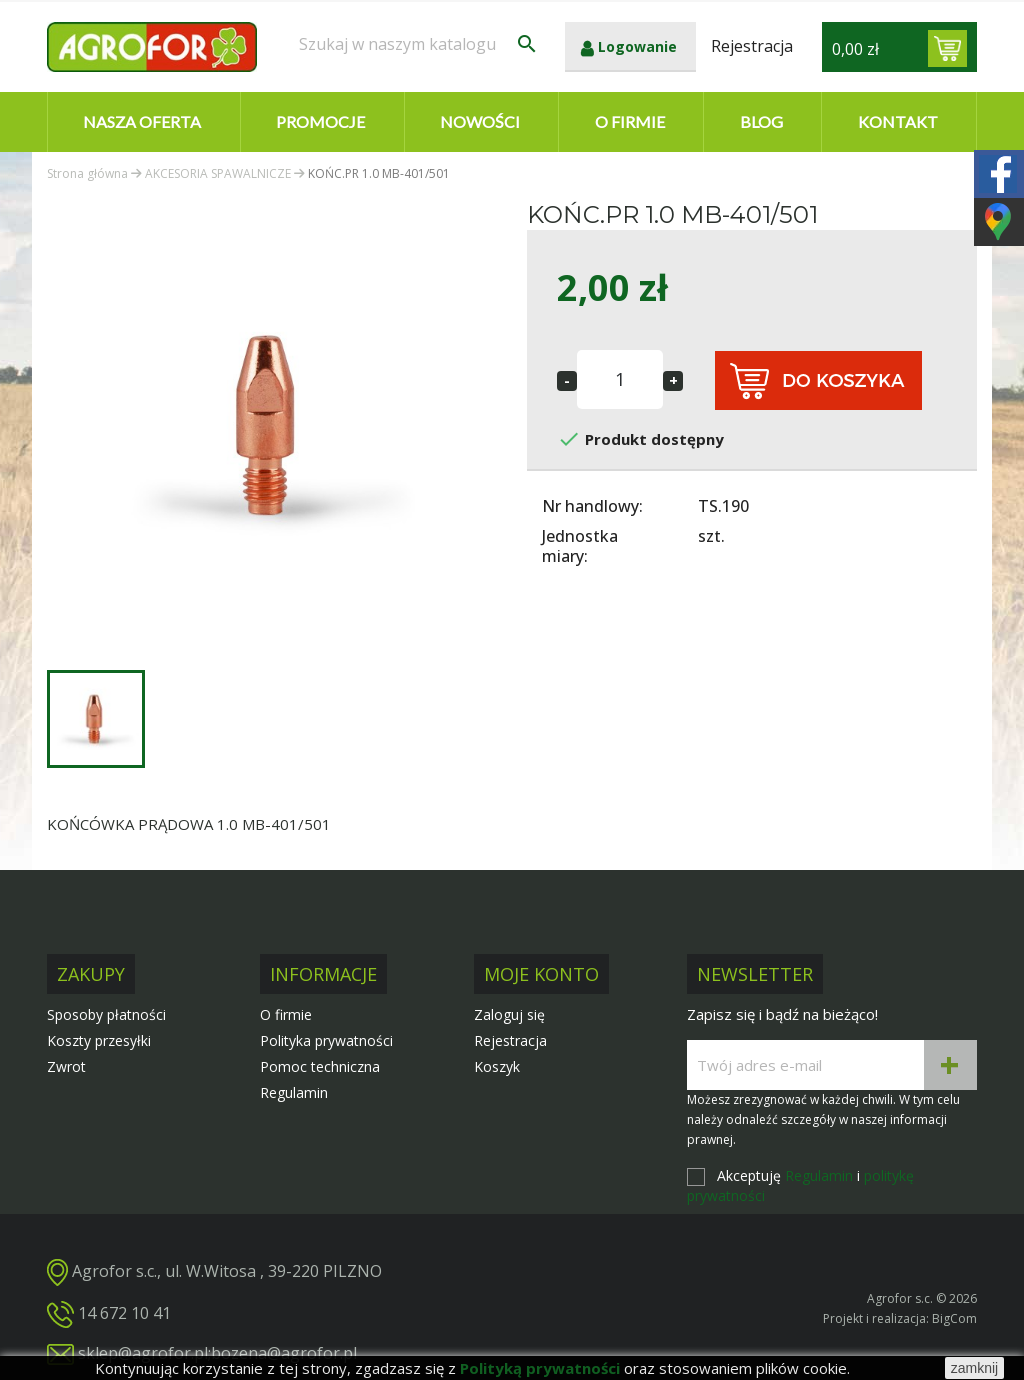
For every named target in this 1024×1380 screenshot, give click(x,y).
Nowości (480, 121)
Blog (761, 121)
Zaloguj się (509, 1014)
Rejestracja (510, 1040)
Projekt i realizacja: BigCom (900, 1318)
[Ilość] (620, 379)
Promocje (320, 121)
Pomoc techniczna (320, 1066)
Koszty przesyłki (99, 1040)
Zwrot (66, 1066)
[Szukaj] (419, 44)
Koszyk (497, 1066)
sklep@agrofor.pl (143, 1353)
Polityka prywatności (326, 1040)
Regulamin (294, 1092)
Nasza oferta (142, 121)
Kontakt (898, 121)
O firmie (630, 121)
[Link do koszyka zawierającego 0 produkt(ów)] (947, 48)
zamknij (974, 1368)
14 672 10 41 (124, 1313)
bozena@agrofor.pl (284, 1353)
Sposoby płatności (106, 1014)
